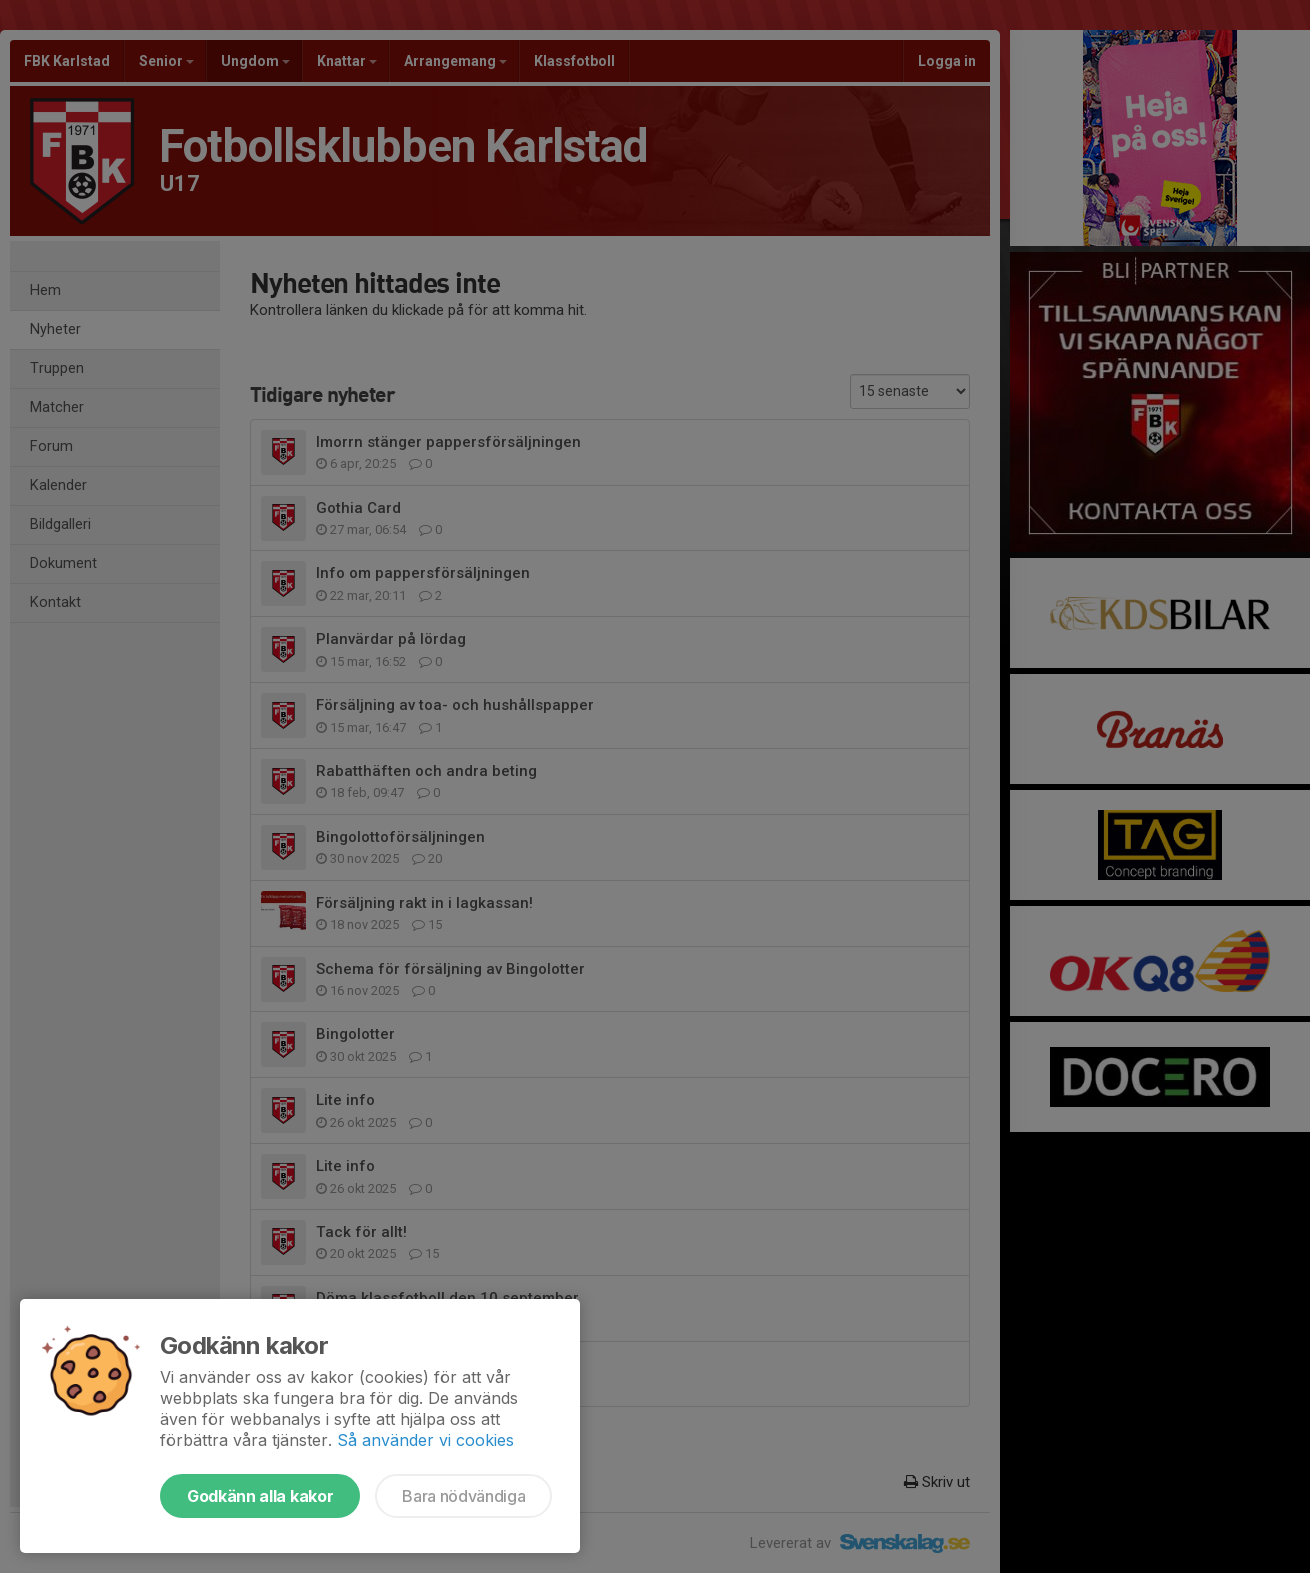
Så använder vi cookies (425, 1440)
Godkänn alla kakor (260, 1496)
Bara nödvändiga (463, 1496)
